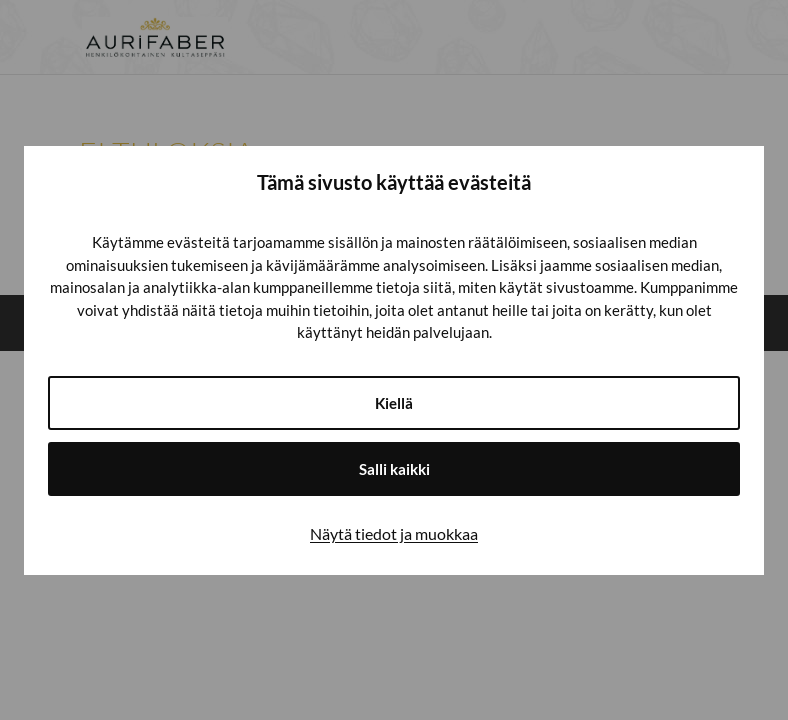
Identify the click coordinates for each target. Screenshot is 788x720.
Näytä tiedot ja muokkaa (394, 533)
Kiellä (394, 403)
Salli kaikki (394, 469)
